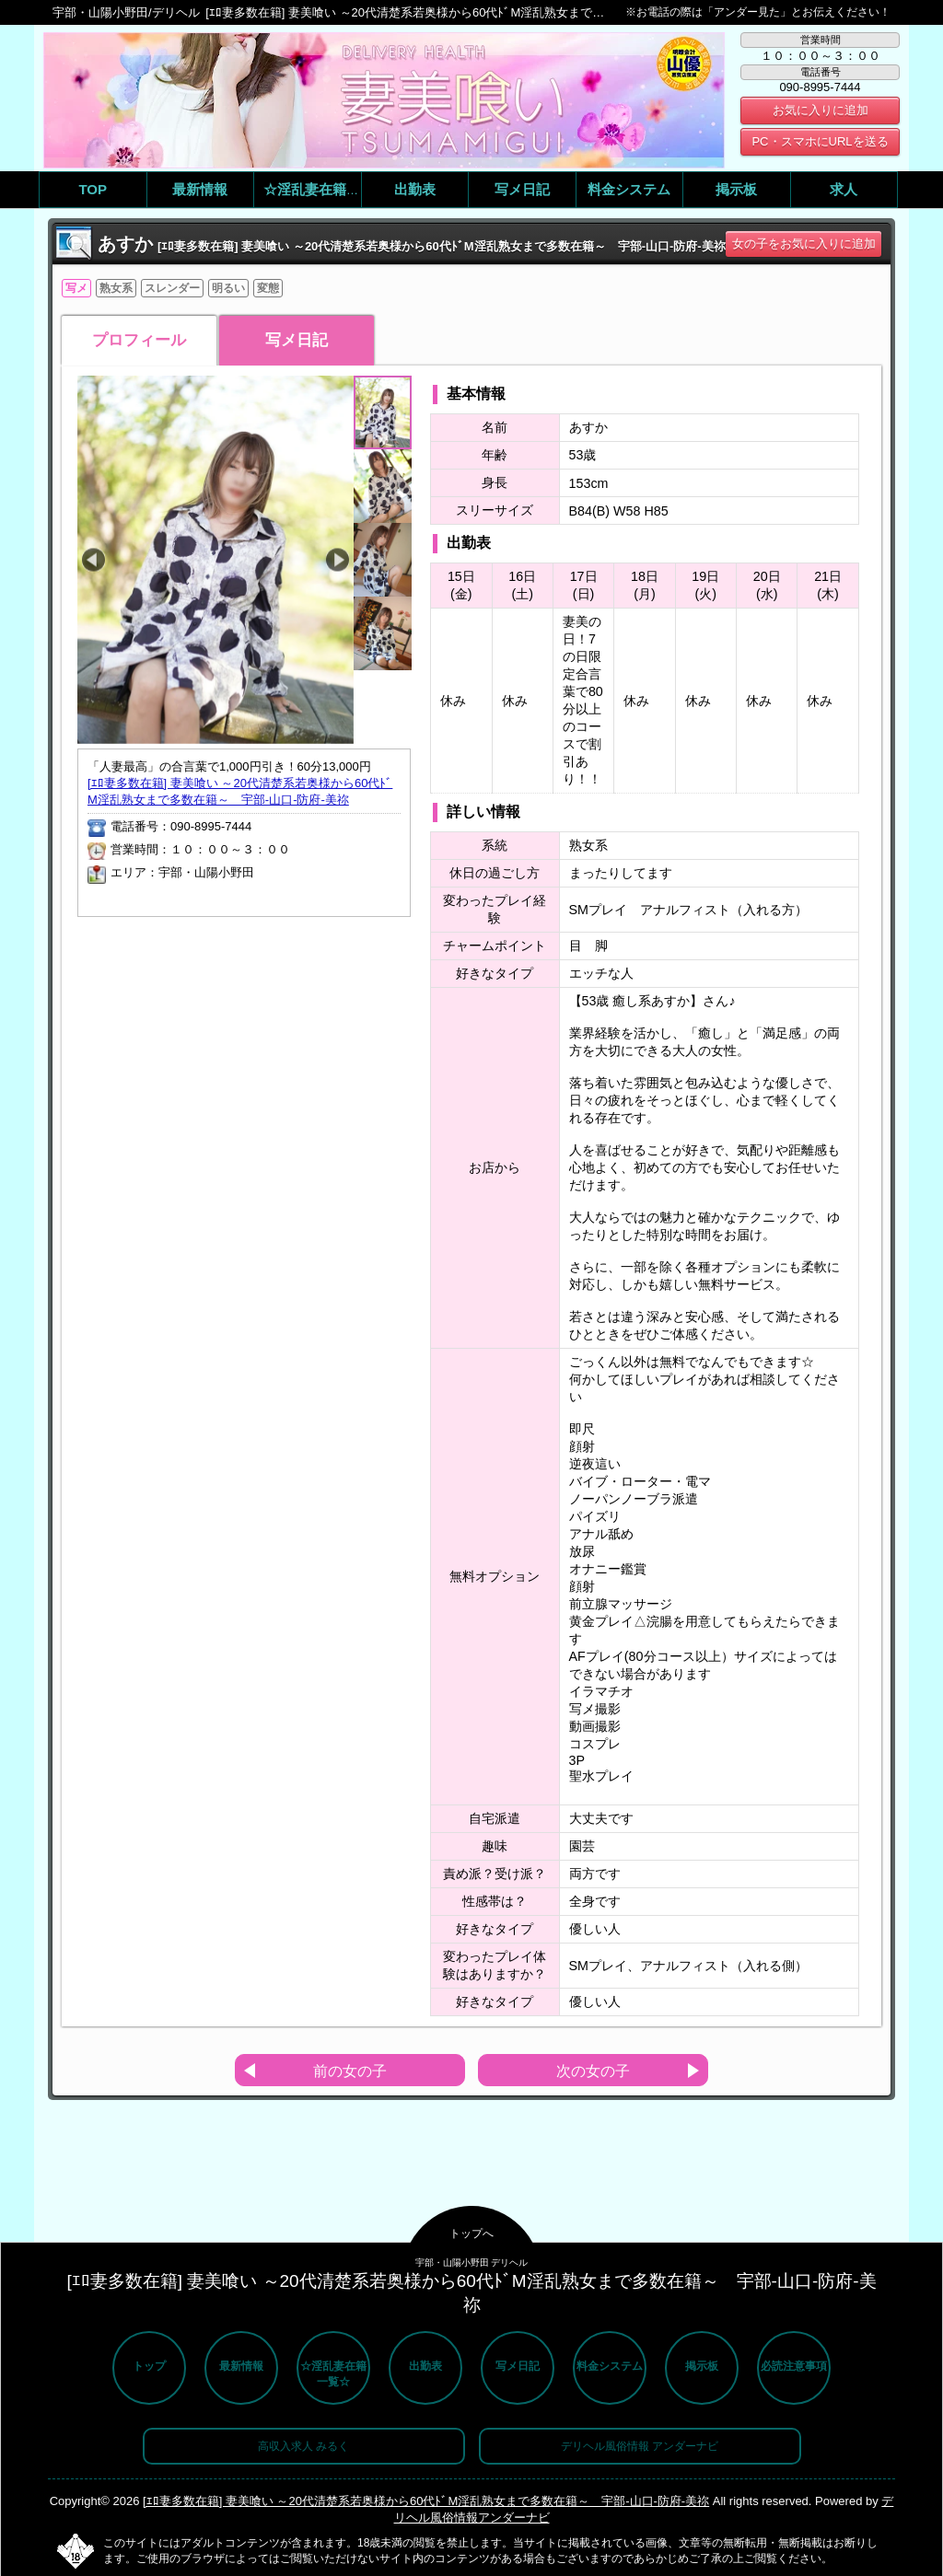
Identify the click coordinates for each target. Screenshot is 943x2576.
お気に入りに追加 (820, 110)
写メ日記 (296, 340)
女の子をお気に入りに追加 (804, 243)
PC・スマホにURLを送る (819, 141)
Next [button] (337, 560)
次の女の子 (593, 2071)
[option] (215, 560)
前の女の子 (350, 2071)
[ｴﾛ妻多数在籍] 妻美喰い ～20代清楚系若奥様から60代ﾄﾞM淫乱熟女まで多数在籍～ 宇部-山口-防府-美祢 (426, 2501)
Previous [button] (93, 560)
